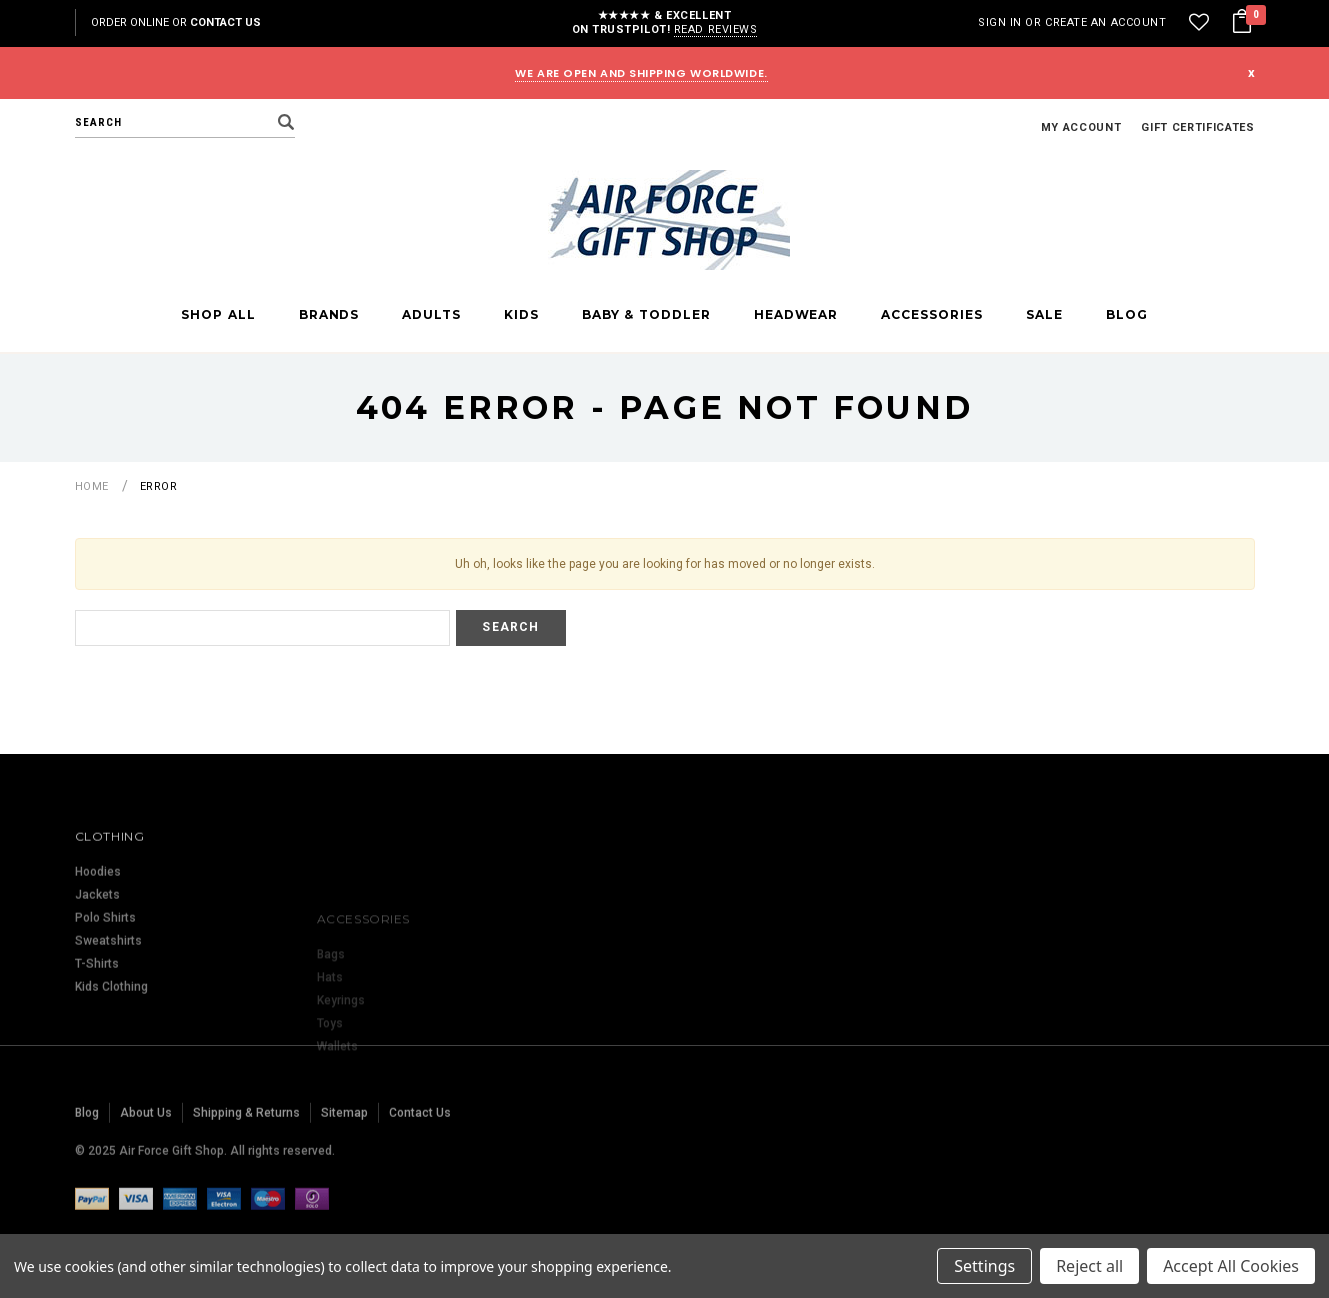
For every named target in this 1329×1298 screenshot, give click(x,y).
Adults (431, 315)
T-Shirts (97, 1025)
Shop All (218, 315)
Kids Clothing (111, 1048)
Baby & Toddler (646, 315)
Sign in (1000, 22)
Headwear (796, 315)
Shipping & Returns (246, 1157)
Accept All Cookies (1231, 1266)
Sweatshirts (108, 1002)
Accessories (932, 315)
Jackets (97, 956)
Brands (329, 315)
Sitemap (344, 1157)
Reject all (1089, 1266)
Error (159, 486)
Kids (521, 315)
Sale (1044, 315)
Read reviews (716, 29)
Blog (1127, 315)
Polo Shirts (105, 979)
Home (92, 486)
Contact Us (225, 22)
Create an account (1105, 22)
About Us (146, 1157)
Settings (984, 1266)
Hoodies (98, 933)
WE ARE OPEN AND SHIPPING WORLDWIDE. (641, 73)
